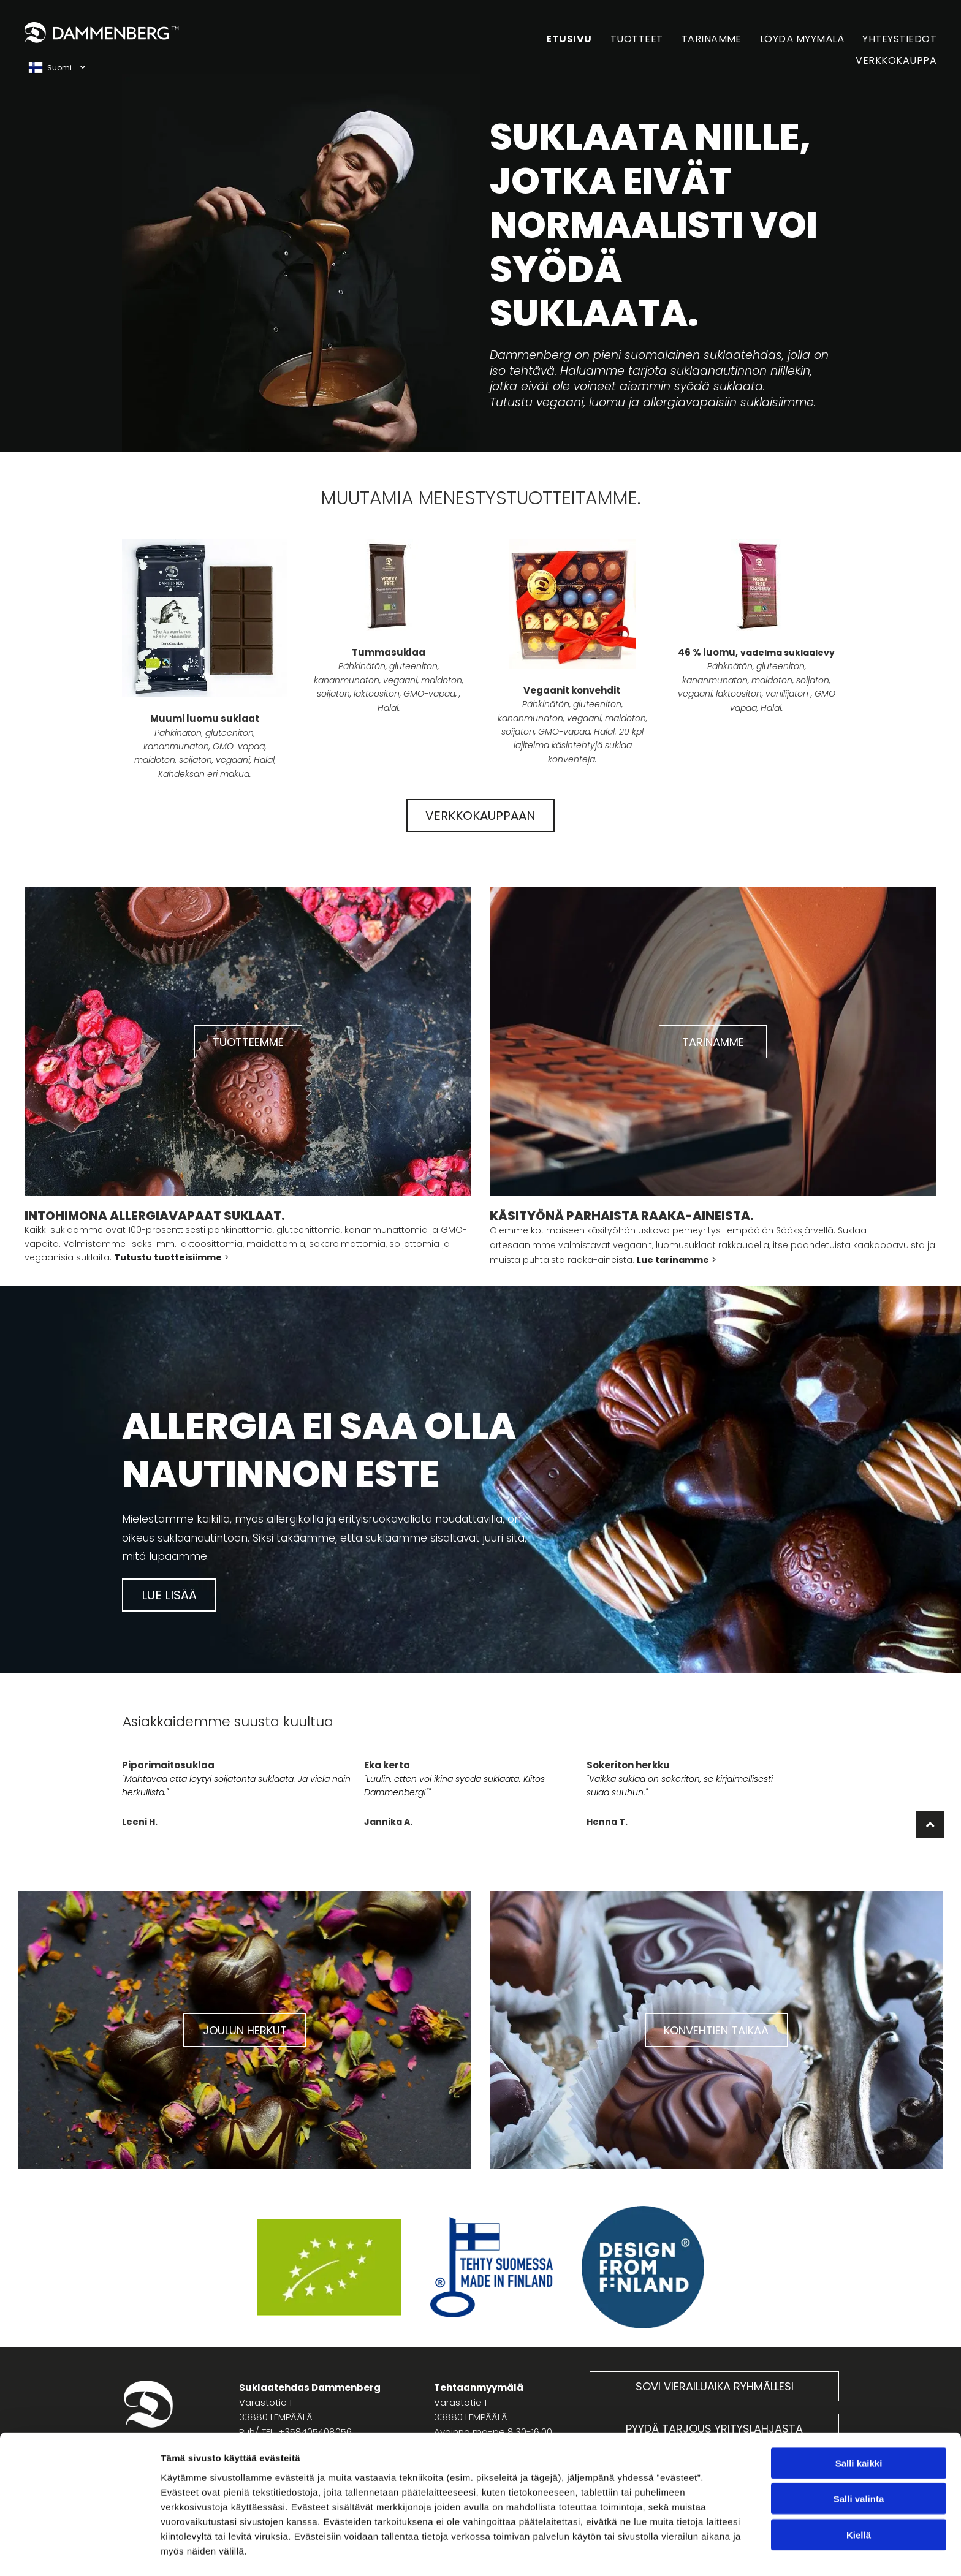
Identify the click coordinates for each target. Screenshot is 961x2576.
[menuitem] (559, 39)
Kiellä (858, 2496)
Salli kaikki (859, 2424)
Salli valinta (859, 2460)
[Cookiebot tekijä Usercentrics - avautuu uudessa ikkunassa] (79, 2552)
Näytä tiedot (655, 2552)
